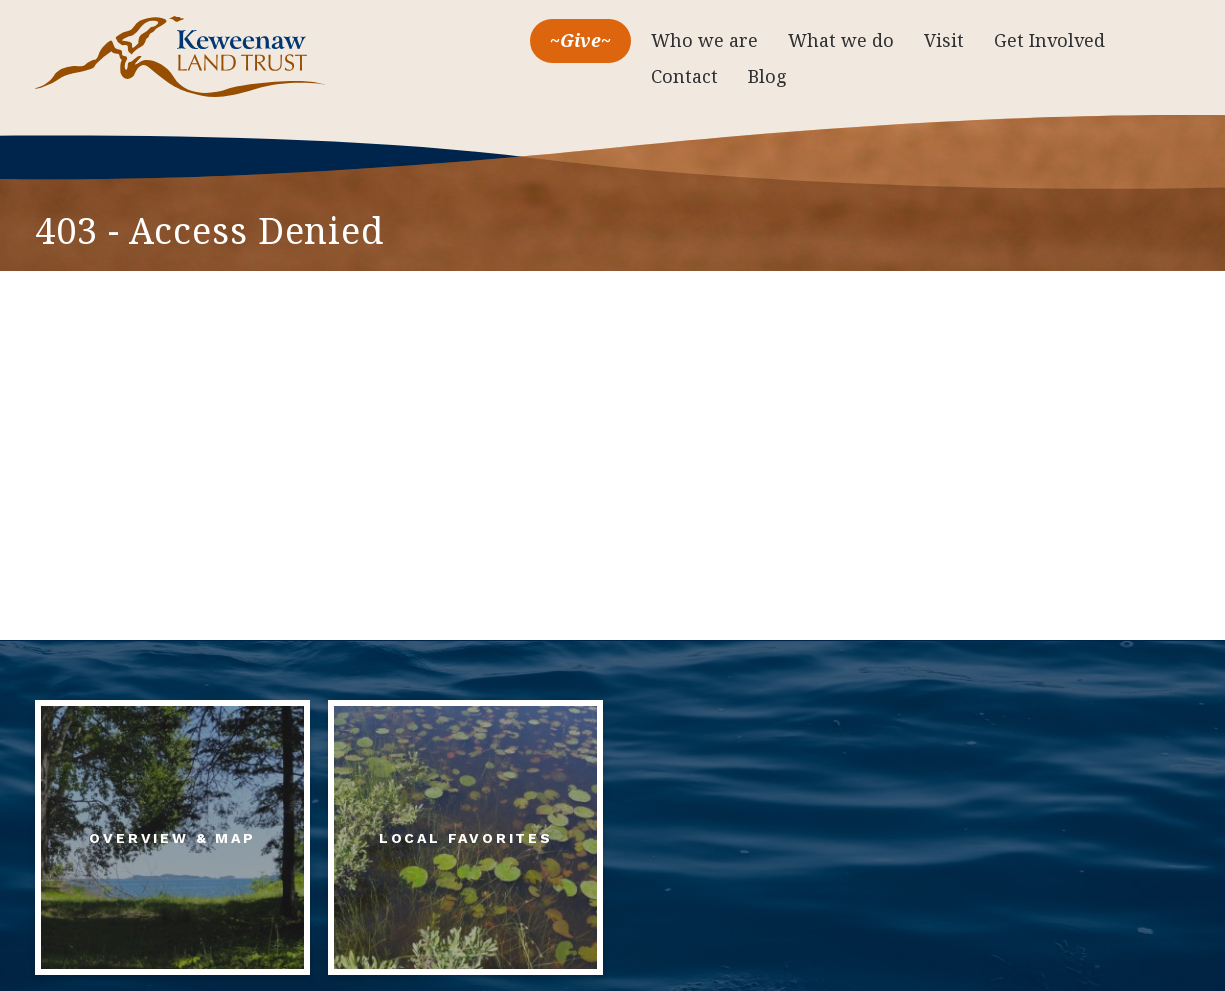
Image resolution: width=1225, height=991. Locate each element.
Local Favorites (466, 838)
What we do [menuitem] (841, 40)
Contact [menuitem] (684, 76)
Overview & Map (172, 838)
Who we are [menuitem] (704, 40)
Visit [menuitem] (944, 40)
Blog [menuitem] (767, 76)
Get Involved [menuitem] (1049, 40)
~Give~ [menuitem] (580, 40)
